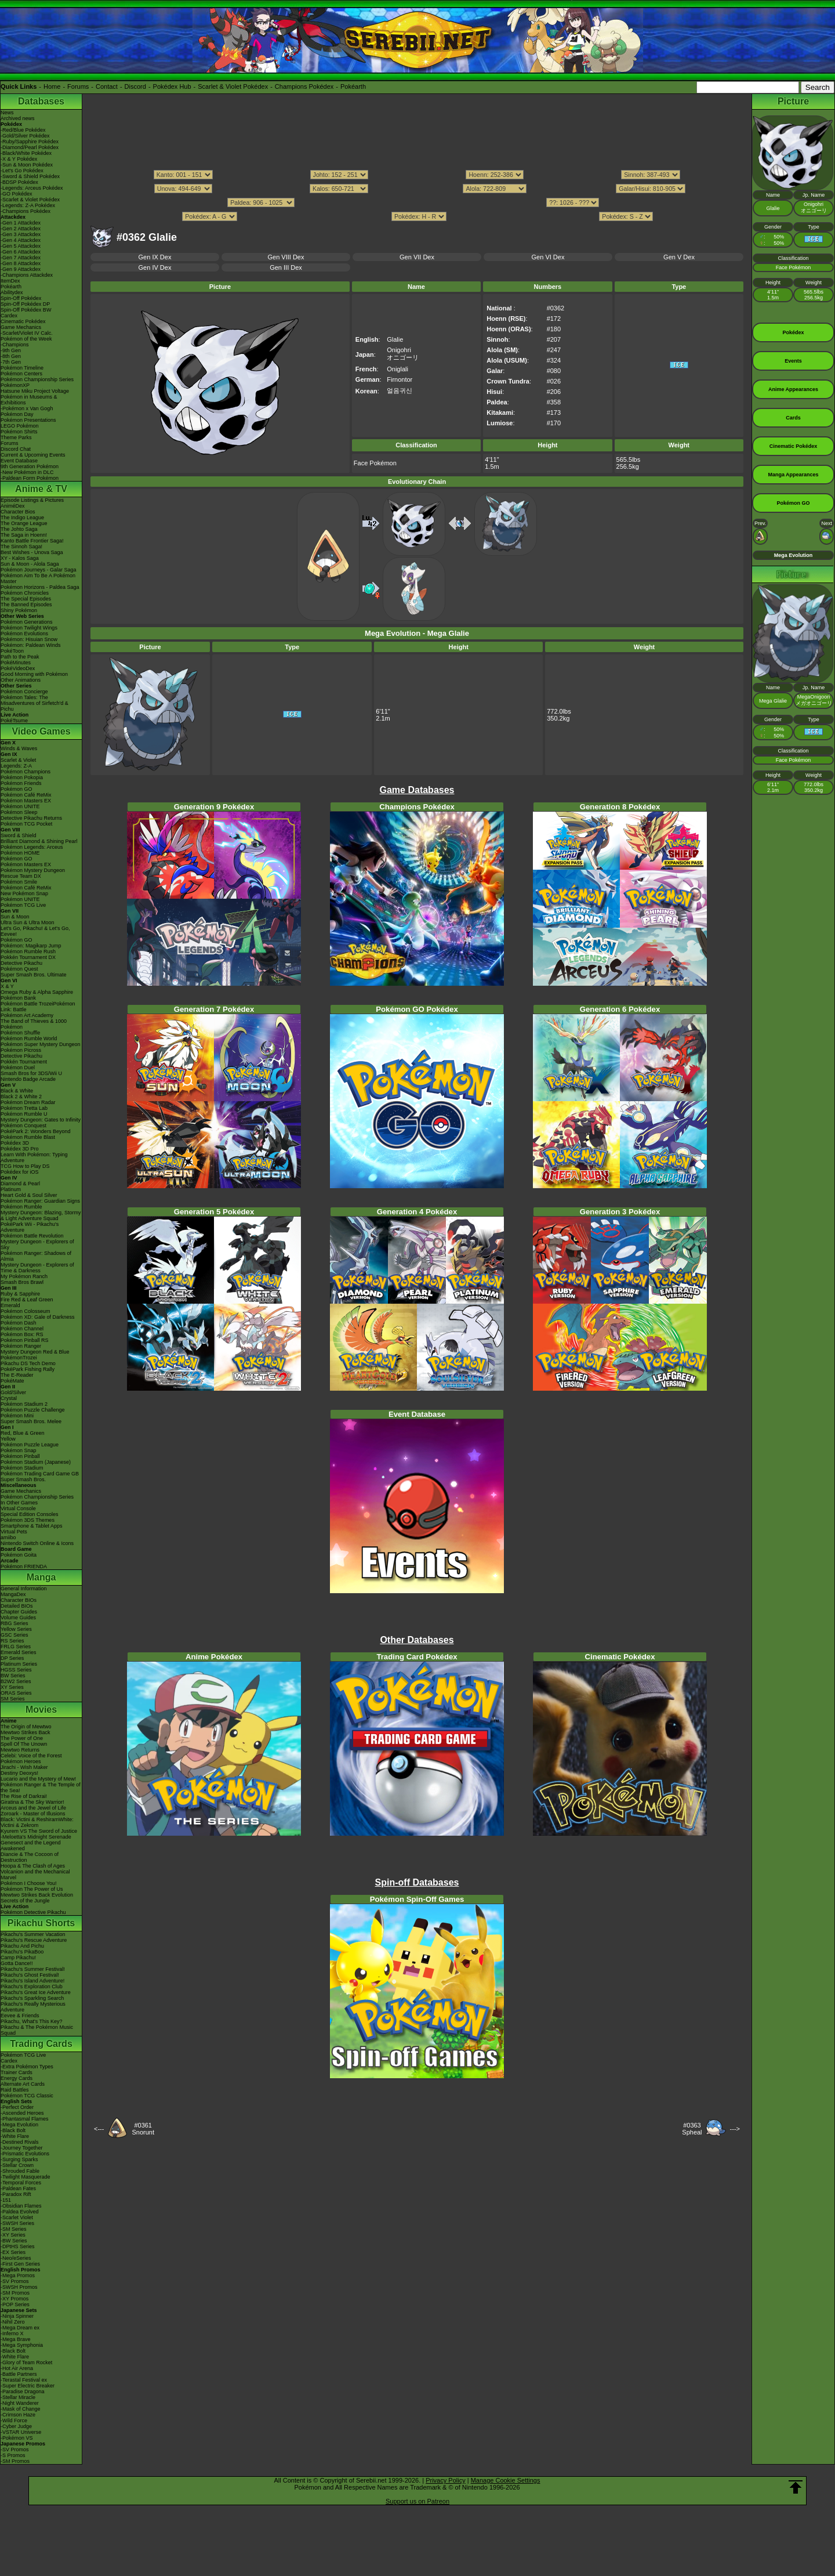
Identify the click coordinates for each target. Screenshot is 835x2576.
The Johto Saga (19, 529)
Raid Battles (15, 2090)
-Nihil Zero (13, 2322)
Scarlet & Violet (18, 760)
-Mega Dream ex (20, 2328)
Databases (41, 101)
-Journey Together (21, 2148)
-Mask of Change (21, 2409)
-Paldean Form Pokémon (30, 478)
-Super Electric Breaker (28, 2386)
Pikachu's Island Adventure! (32, 1981)
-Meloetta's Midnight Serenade (36, 1837)
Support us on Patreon (417, 2501)
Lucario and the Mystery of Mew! (38, 1779)
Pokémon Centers (21, 374)
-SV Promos (15, 2281)
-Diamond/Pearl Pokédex (30, 147)
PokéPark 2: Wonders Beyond (35, 1131)
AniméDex (13, 506)
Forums (78, 86)
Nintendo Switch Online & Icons (37, 1543)
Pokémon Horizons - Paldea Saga (40, 587)
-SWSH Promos (19, 2287)
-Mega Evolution (19, 2125)
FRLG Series (16, 1646)
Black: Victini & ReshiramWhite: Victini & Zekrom (37, 1822)
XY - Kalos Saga (20, 558)
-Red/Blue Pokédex (23, 130)
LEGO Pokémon (20, 426)
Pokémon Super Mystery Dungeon (41, 1044)
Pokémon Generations (27, 622)
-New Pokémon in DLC (27, 472)
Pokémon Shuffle (20, 1033)
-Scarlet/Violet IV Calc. (27, 333)
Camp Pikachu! (18, 1957)
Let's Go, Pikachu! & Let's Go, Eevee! (35, 931)
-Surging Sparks (19, 2159)
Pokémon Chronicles (25, 593)
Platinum (11, 1189)
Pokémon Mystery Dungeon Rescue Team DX (33, 873)
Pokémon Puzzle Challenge (33, 1410)
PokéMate (12, 1381)
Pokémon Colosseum (25, 1311)
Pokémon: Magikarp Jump (31, 946)
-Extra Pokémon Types (27, 2067)
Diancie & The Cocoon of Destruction (30, 1857)
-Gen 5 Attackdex (21, 246)
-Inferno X (12, 2333)
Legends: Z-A (16, 766)
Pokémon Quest (19, 969)
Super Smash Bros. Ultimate (34, 975)
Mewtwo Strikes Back (25, 1732)
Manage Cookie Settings (505, 2480)
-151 (6, 2200)
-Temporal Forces (21, 2183)
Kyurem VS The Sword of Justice (39, 1831)
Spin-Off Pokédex (21, 298)
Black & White (17, 1091)
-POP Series (15, 2304)
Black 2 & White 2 (21, 1096)
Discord (135, 86)
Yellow (8, 1439)
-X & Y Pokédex (19, 159)
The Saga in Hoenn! (24, 535)
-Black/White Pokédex (26, 153)
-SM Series (14, 2229)
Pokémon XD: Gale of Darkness (38, 1317)
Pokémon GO (16, 789)
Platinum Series (19, 1664)
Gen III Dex (286, 267)
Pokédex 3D (15, 1143)
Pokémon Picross (21, 1050)
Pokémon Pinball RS (25, 1340)
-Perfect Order (17, 2107)
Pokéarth (353, 86)
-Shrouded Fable (20, 2171)
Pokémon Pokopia (22, 777)
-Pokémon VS (17, 2438)
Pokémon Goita (19, 1555)
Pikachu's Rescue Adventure (34, 1940)
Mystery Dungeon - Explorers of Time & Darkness (37, 1267)
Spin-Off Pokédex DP (25, 304)
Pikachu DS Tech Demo (28, 1363)
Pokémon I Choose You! (29, 1883)
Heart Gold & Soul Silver (29, 1195)
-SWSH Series (17, 2223)
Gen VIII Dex (286, 257)
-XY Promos (14, 2299)
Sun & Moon (15, 917)
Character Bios (18, 512)
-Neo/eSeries (16, 2258)
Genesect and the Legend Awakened (31, 1845)
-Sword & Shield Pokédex (30, 176)
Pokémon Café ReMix (26, 795)
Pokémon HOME (20, 853)
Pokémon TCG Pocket (26, 824)
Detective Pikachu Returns (31, 818)
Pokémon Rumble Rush (28, 951)
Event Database (19, 461)
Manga (41, 1577)
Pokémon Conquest (23, 1125)
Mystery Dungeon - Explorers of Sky (37, 1244)
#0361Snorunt (143, 2129)
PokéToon (12, 651)
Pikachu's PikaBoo (22, 1952)
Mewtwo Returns (20, 1750)
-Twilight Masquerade (25, 2177)
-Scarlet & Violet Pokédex (30, 199)
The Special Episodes (26, 599)
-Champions (15, 345)
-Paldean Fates (18, 2188)
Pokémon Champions (25, 772)
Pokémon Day (17, 414)
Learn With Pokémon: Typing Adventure (34, 1157)
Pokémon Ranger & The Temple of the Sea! (41, 1787)
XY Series (12, 1687)
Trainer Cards (16, 2072)
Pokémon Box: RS (22, 1334)
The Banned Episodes (26, 604)
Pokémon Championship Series (37, 379)
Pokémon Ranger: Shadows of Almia (36, 1256)
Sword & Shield (19, 835)
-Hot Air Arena (17, 2368)
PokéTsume (14, 720)
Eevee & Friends (20, 2015)
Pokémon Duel (18, 1067)
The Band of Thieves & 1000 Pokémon (34, 1024)
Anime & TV (41, 489)
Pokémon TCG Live (23, 905)
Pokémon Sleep (19, 812)
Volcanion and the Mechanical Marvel (35, 1874)
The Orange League (24, 523)
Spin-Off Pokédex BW (26, 310)
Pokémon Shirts (19, 432)
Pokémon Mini (17, 1416)
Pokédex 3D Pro (20, 1149)
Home (51, 86)
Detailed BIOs (17, 1606)
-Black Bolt (13, 2130)
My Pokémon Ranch (24, 1276)
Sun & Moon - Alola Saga (30, 564)
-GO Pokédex (16, 194)
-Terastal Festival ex (24, 2380)
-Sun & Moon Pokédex (27, 165)
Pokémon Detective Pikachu (33, 1912)
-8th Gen (11, 356)
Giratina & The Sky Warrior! (32, 1802)
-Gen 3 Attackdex (21, 234)
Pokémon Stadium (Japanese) (36, 1462)
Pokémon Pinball (20, 1456)
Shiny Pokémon (19, 610)
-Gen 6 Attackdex (21, 252)
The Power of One (22, 1738)
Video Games (41, 731)
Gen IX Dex (155, 257)
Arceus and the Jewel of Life (33, 1808)
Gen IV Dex (155, 267)
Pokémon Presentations (28, 420)
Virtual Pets (14, 1532)
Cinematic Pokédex (23, 321)
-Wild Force (14, 2420)
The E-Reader (17, 1375)
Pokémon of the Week (26, 339)
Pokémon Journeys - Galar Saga (39, 570)
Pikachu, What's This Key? (32, 2021)
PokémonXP (15, 385)
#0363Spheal (692, 2129)
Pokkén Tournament (24, 1062)
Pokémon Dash (19, 1323)
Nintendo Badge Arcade (28, 1079)
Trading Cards (41, 2044)
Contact (107, 86)
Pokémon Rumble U (24, 1114)
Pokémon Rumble (21, 1207)
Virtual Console (18, 1508)
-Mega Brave (16, 2339)
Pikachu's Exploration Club (32, 1986)
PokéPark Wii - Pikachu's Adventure (30, 1227)
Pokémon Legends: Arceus (32, 847)
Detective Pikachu (21, 963)
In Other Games (19, 1503)
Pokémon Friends (21, 783)
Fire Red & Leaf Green (27, 1300)
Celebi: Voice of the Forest (31, 1756)
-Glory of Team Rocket (26, 2362)
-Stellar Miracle (18, 2397)
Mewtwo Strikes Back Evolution (37, 1895)
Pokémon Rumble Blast (28, 1137)
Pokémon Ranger (21, 1346)
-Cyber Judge (16, 2426)
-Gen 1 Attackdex (21, 223)
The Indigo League (22, 517)
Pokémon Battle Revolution (32, 1236)
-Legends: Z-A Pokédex (28, 205)
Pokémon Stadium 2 (24, 1404)
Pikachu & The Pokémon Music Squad (37, 2030)
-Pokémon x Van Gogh (27, 408)
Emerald (10, 1305)
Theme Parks (16, 437)
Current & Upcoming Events (33, 455)
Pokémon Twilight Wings (29, 628)
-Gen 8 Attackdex (21, 263)
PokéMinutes (16, 662)
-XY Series (13, 2235)
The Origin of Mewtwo (26, 1727)
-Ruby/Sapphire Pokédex (30, 141)
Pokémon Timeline (22, 368)
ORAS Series (16, 1693)
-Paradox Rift (16, 2194)
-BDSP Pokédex (19, 182)
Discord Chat (16, 449)
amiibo (8, 1537)
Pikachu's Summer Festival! (33, 1969)
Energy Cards (16, 2078)
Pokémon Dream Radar (28, 1102)
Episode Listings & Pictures (32, 500)
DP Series (12, 1658)
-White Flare (15, 2136)
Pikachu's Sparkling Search (32, 1998)
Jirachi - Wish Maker (24, 1767)
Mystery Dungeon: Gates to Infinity (41, 1120)
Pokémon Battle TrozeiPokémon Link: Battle (38, 1006)
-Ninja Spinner (17, 2316)
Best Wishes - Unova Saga (32, 552)
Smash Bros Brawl (22, 1282)
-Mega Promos (18, 2275)
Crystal (9, 1398)
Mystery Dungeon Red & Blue (35, 1352)
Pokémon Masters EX (26, 801)
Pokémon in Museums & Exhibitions (29, 400)
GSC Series (14, 1635)
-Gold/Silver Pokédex (25, 136)
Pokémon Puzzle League (30, 1445)
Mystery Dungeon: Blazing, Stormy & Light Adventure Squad (41, 1215)
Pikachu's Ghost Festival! (30, 1975)
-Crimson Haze (18, 2415)
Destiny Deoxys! (19, 1773)
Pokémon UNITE (20, 806)
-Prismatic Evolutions (25, 2154)
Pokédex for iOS (20, 1172)
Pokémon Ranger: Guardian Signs (40, 1201)
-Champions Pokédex (25, 211)
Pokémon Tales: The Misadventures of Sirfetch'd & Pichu (34, 703)
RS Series (12, 1641)
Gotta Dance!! (17, 1963)
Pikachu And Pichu (22, 1946)
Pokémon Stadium (22, 1468)
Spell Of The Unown (24, 1744)
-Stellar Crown (17, 2165)
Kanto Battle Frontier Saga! (32, 541)
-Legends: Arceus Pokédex (32, 188)
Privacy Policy (445, 2480)
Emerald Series (19, 1652)
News (7, 112)
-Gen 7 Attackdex (21, 258)
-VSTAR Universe (21, 2432)
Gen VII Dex (417, 257)
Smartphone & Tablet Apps (31, 1526)
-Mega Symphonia (22, 2345)
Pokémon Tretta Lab (24, 1108)
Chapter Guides (19, 1612)
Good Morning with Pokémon (34, 674)
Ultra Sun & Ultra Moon (28, 922)
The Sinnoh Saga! (21, 546)
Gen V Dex (679, 257)
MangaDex (13, 1594)
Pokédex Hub (172, 86)
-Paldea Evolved (20, 2212)
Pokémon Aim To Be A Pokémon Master (38, 578)
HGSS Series (16, 1670)
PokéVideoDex (18, 668)
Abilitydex (12, 292)
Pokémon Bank (18, 998)
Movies (41, 1709)
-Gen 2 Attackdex (21, 228)
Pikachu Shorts (41, 1923)
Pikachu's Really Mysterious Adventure (33, 2007)
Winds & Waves (19, 748)
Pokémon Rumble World (29, 1038)
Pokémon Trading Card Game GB (40, 1474)
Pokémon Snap (19, 1450)
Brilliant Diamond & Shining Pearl (39, 841)
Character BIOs (19, 1600)
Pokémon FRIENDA (24, 1566)
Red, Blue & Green (23, 1433)
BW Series (13, 1675)
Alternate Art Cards (23, 2084)
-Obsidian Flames (21, 2206)
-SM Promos (15, 2293)
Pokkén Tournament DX (28, 957)
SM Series (13, 1699)
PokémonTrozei (19, 1358)
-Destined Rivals (20, 2142)
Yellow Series (16, 1629)
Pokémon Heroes (21, 1761)
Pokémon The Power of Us (32, 1889)
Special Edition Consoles (30, 1514)
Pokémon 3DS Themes (28, 1520)
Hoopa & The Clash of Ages (33, 1866)
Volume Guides (18, 1617)
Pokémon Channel (22, 1329)
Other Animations (21, 680)
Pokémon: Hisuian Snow (29, 639)
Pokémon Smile (19, 882)
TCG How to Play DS (25, 1166)
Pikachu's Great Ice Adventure (36, 1992)
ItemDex (10, 281)
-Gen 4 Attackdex (21, 240)
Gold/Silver (13, 1392)
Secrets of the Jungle (25, 1901)
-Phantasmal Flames (25, 2119)
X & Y (7, 986)
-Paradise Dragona (23, 2391)
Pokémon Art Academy (27, 1015)
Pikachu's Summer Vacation (33, 1934)
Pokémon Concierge (24, 691)
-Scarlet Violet (17, 2217)
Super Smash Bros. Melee (31, 1421)
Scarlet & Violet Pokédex (233, 86)
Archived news (18, 118)
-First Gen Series (20, 2264)
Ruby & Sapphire (20, 1294)
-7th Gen (11, 362)
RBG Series (14, 1623)
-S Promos (13, 2455)
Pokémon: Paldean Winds (31, 645)
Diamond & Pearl (20, 1183)
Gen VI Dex (548, 257)
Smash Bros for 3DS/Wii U (31, 1073)
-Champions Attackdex (27, 275)
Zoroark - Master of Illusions (33, 1814)
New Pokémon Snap (24, 893)
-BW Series (14, 2241)
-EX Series (13, 2252)
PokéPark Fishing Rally (28, 1369)
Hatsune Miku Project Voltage (35, 391)
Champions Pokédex (304, 86)
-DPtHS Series (18, 2246)
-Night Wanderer (20, 2403)
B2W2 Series (16, 1681)
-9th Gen (11, 350)
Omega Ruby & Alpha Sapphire (37, 992)
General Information (24, 1588)
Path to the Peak (20, 657)
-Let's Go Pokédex (22, 170)
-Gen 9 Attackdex (21, 269)
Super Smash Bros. (23, 1479)
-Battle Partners (19, 2374)
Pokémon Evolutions (24, 633)
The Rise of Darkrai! (24, 1796)
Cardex (9, 316)
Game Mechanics (21, 327)
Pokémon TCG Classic (27, 2096)
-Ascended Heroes (22, 2113)
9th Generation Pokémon (30, 466)
